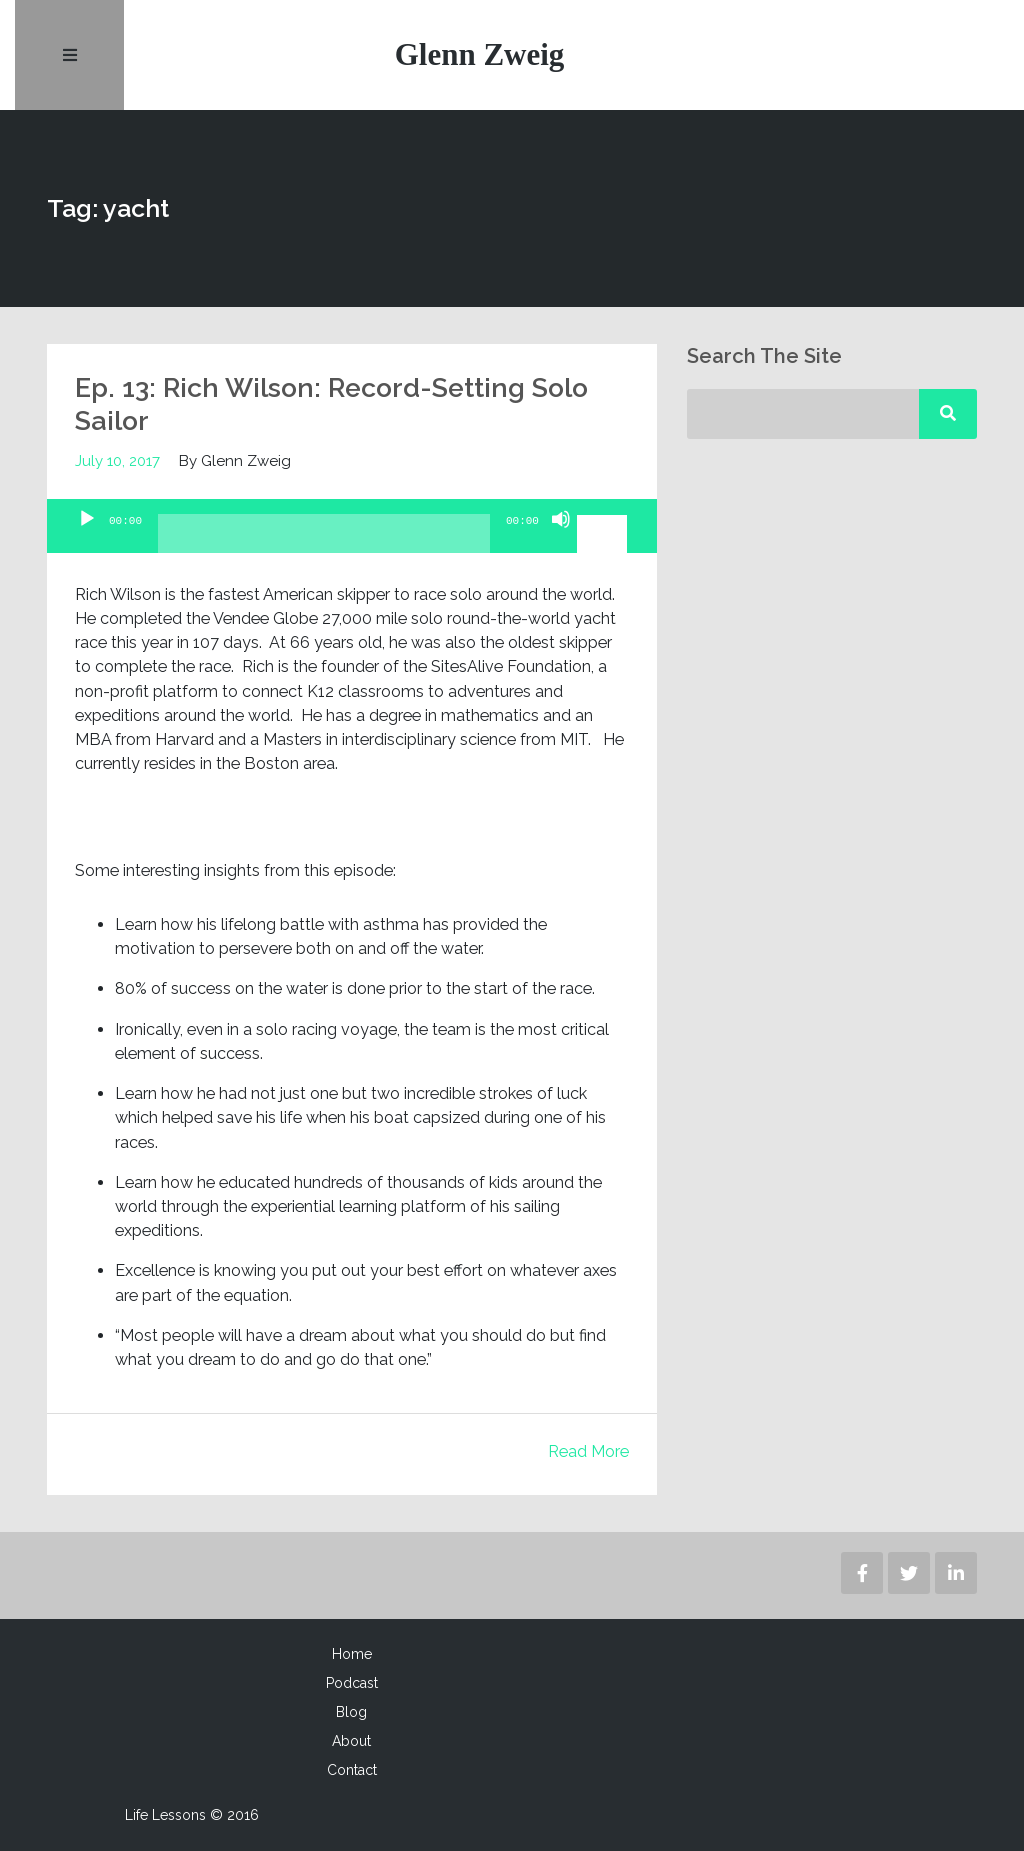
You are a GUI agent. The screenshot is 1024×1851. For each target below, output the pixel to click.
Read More (588, 1452)
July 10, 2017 (118, 461)
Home (352, 1654)
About (351, 1741)
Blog (351, 1712)
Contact (352, 1770)
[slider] (324, 542)
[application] (352, 527)
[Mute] (561, 537)
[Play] (87, 537)
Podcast (352, 1683)
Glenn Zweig (480, 54)
